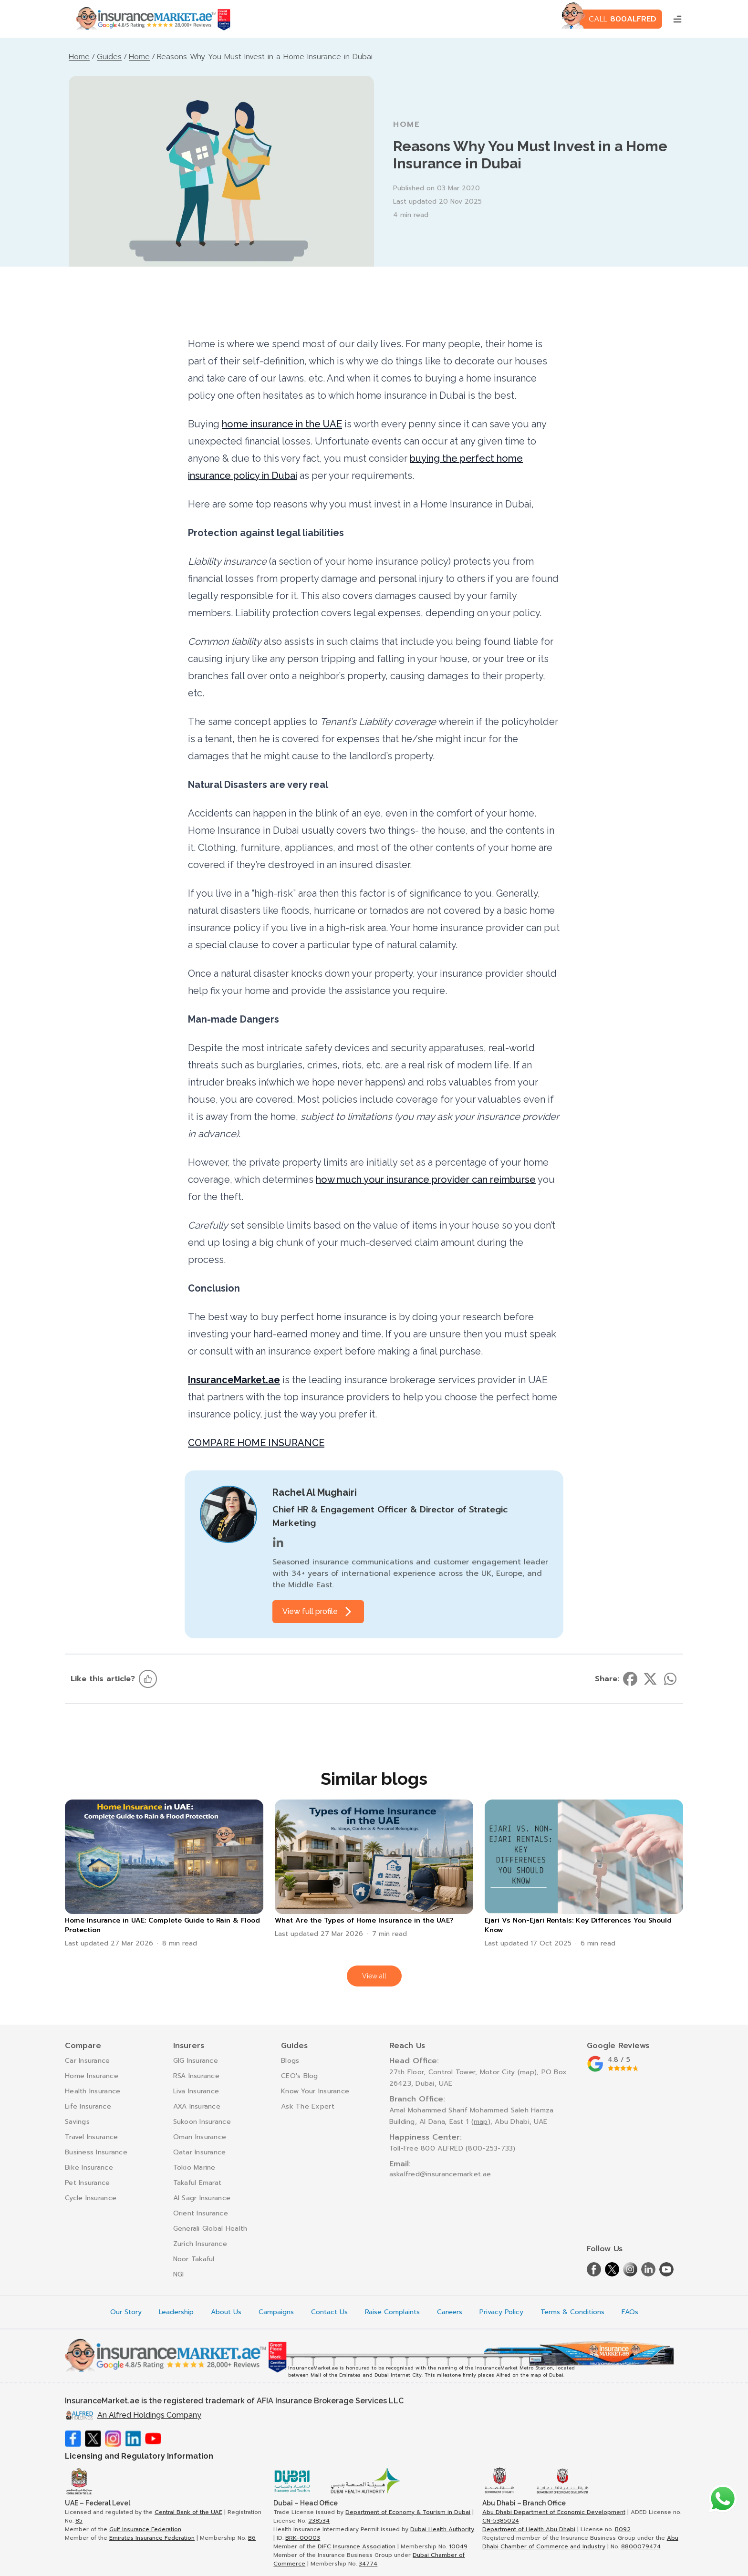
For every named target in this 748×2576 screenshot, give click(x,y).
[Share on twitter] (650, 1679)
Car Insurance (87, 2061)
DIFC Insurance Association (356, 2546)
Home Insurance (91, 2076)
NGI (178, 2274)
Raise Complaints (392, 2312)
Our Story (126, 2312)
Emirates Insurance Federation (152, 2538)
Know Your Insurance (315, 2091)
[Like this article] (148, 1679)
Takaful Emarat (197, 2183)
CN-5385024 (500, 2520)
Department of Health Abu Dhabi (528, 2529)
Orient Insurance (200, 2213)
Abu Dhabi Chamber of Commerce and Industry (580, 2542)
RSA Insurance (196, 2076)
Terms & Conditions (572, 2312)
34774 (368, 2563)
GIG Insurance (195, 2061)
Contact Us (329, 2312)
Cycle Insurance (90, 2198)
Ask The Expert (307, 2106)
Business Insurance (96, 2152)
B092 (623, 2529)
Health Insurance (92, 2091)
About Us (226, 2312)
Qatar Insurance (199, 2152)
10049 (458, 2546)
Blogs (290, 2061)
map (527, 2072)
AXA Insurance (197, 2106)
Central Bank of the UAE (188, 2512)
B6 (252, 2538)
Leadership (176, 2312)
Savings (77, 2122)
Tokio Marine (194, 2167)
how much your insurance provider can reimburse (426, 1179)
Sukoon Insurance (202, 2122)
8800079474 (641, 2546)
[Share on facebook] (630, 1679)
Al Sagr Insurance (202, 2198)
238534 (319, 2520)
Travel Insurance (91, 2137)
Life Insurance (88, 2106)
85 (79, 2520)
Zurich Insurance (200, 2244)
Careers (449, 2312)
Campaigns (276, 2312)
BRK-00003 (302, 2538)
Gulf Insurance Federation (145, 2529)
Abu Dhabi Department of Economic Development (553, 2512)
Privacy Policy (501, 2312)
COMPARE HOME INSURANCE (256, 1442)
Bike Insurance (89, 2167)
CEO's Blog (299, 2076)
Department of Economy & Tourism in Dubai (407, 2512)
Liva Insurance (196, 2091)
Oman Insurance (200, 2137)
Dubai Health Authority (442, 2529)
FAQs (630, 2312)
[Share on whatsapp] (670, 1679)
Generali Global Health (210, 2229)
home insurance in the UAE (282, 424)
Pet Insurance (87, 2183)
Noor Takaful (194, 2259)
